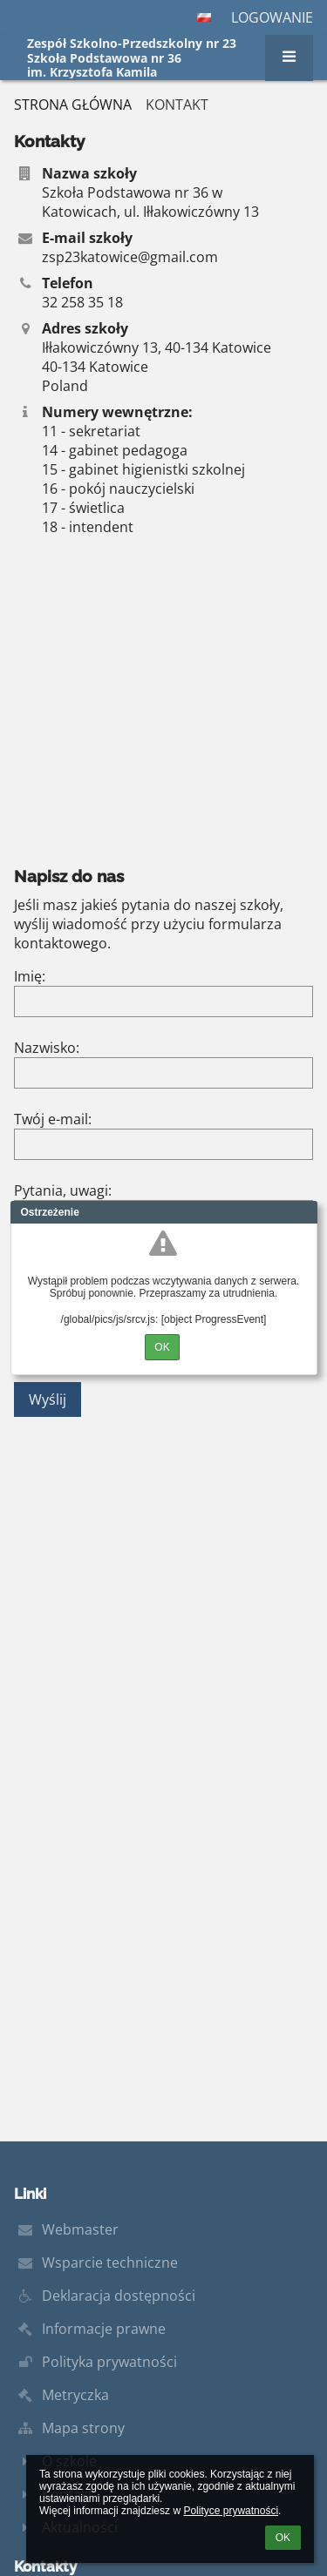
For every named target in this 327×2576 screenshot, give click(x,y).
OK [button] (283, 2538)
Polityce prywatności (230, 2511)
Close (304, 1212)
